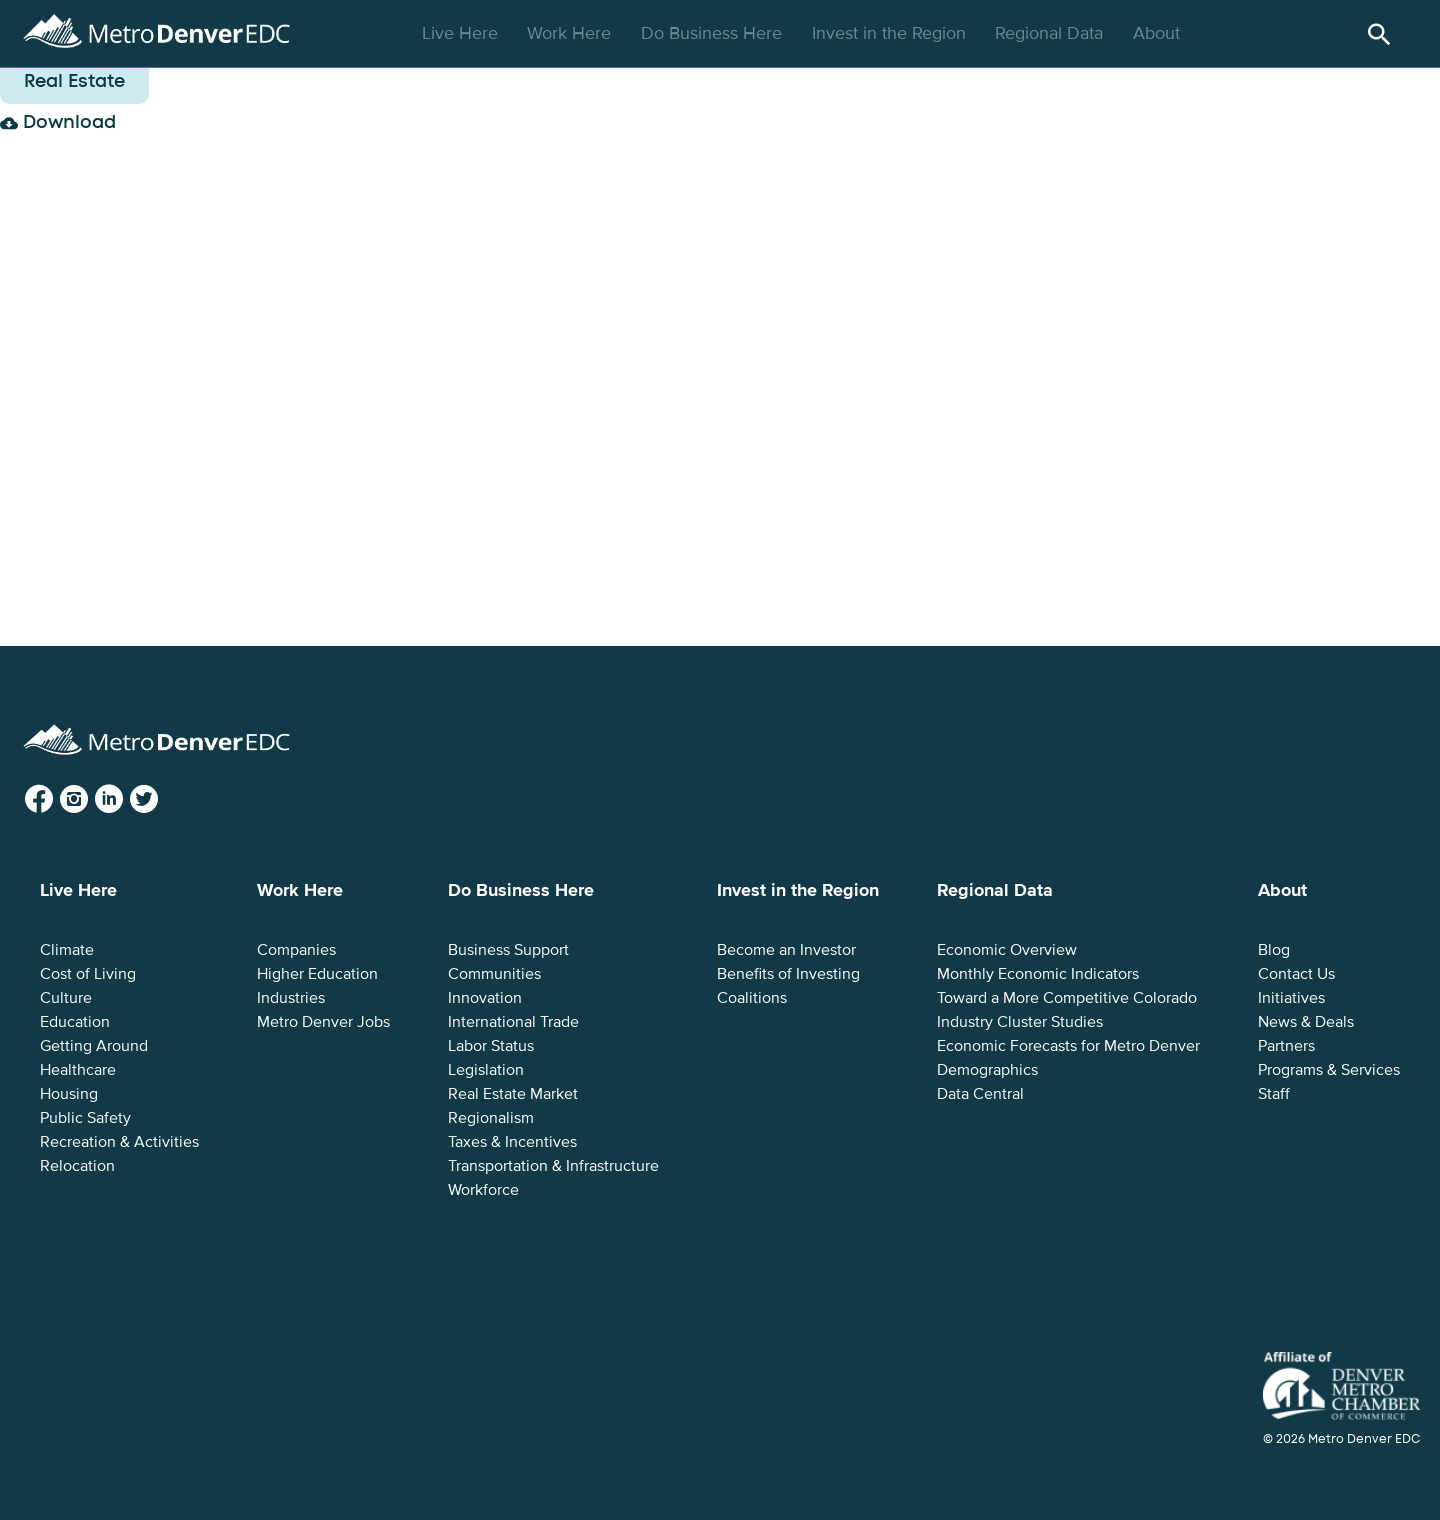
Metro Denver (156, 28)
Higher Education (317, 974)
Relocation (77, 1166)
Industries (291, 998)
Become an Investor (786, 950)
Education (75, 1022)
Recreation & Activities (119, 1142)
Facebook (55, 799)
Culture (66, 998)
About (1159, 33)
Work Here (571, 33)
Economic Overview (1007, 950)
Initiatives (1291, 998)
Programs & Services (1329, 1070)
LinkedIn (125, 799)
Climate (67, 950)
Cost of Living (88, 974)
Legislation (486, 1070)
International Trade (513, 1022)
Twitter (159, 799)
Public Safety (85, 1118)
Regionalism (491, 1118)
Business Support (508, 950)
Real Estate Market (513, 1094)
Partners (1286, 1046)
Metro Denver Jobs (323, 1022)
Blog (1274, 950)
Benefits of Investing (788, 974)
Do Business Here (714, 33)
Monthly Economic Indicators (1038, 974)
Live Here (462, 33)
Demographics (987, 1070)
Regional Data (1051, 33)
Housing (69, 1094)
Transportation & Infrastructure (553, 1166)
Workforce (483, 1190)
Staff (1274, 1094)
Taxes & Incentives (512, 1142)
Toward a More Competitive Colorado (1067, 998)
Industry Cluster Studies (1020, 1022)
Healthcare (78, 1070)
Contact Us (1296, 974)
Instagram (90, 799)
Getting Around (94, 1046)
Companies (296, 950)
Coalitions (752, 998)
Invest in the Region (891, 33)
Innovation (485, 998)
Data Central (980, 1094)
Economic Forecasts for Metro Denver (1068, 1046)
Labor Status (491, 1046)
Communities (494, 974)
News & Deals (1306, 1022)
